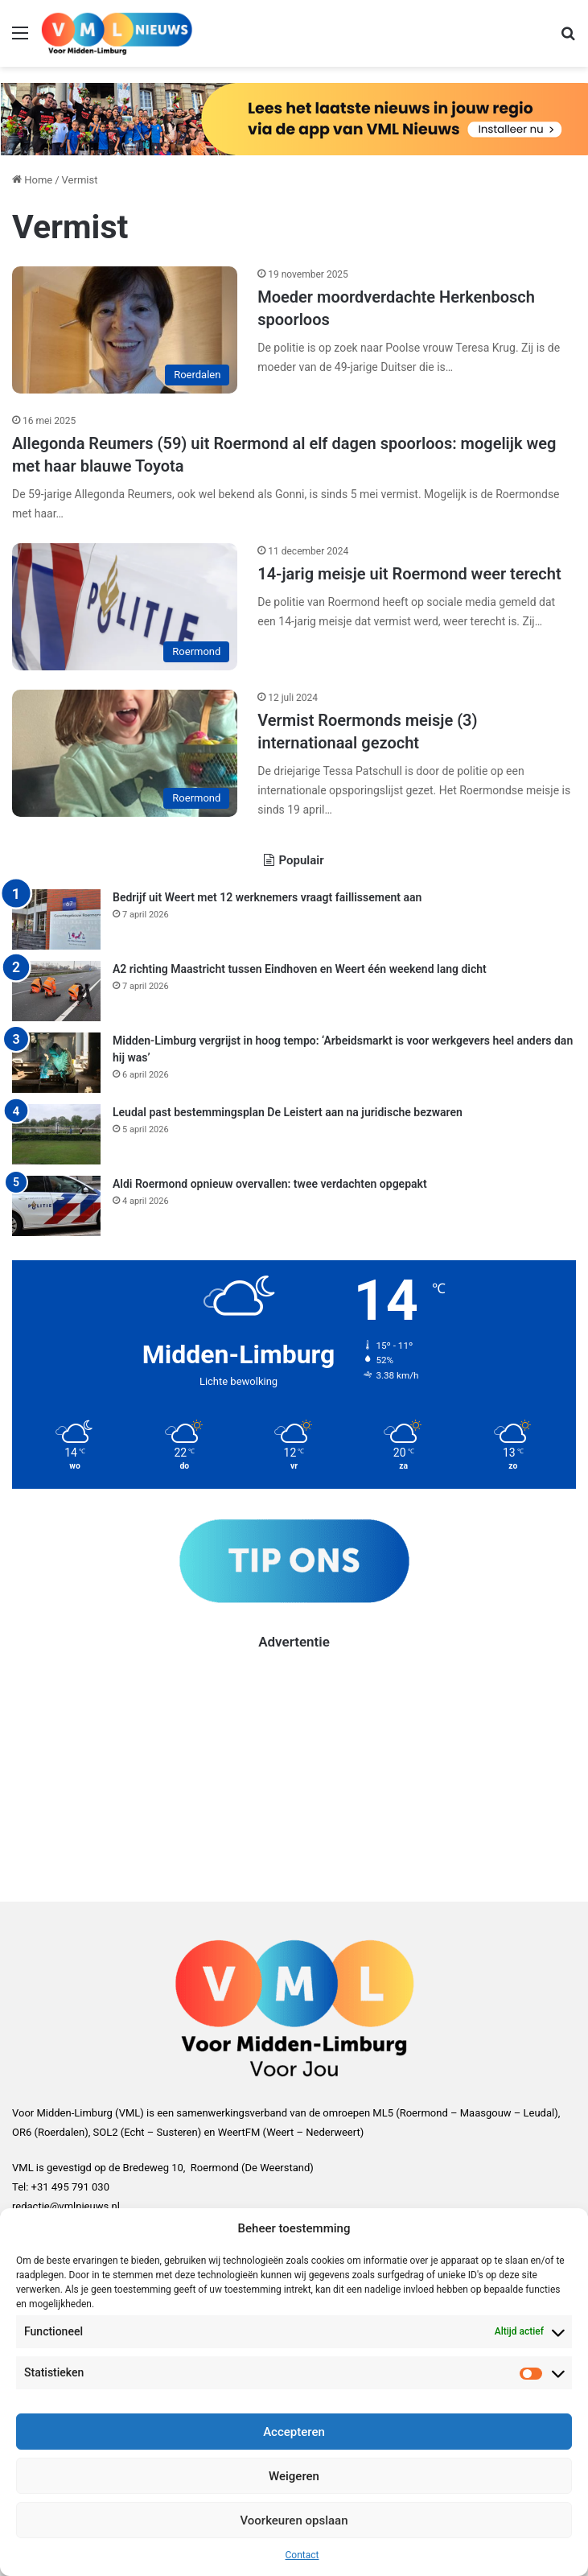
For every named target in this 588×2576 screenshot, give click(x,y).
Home (32, 180)
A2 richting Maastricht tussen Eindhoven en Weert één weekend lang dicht (300, 968)
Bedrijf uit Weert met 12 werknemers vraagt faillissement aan (267, 897)
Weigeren (294, 2476)
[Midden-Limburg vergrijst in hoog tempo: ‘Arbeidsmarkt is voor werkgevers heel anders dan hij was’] (56, 1062)
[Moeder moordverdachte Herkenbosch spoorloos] (124, 330)
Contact (302, 2555)
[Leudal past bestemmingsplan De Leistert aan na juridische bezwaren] (56, 1134)
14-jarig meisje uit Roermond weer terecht (409, 573)
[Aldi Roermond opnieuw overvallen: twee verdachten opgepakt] (56, 1206)
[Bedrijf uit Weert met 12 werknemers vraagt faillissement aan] (56, 919)
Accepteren (294, 2432)
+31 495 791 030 (70, 2187)
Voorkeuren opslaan (293, 2520)
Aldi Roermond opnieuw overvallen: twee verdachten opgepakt (270, 1183)
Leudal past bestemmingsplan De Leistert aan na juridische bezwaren (288, 1112)
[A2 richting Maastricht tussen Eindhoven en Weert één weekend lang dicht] (56, 991)
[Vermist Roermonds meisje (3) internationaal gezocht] (124, 753)
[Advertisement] (294, 1764)
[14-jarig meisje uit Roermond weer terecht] (124, 606)
